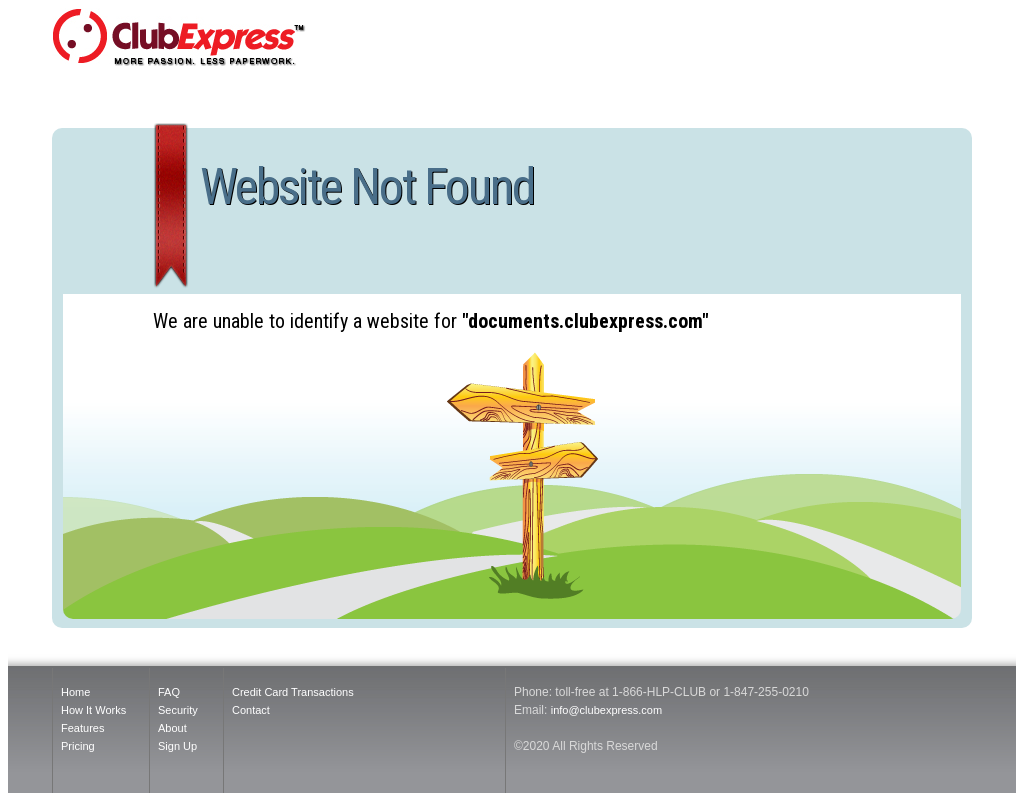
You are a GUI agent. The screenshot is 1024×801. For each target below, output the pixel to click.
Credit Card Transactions (293, 692)
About (172, 728)
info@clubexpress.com (606, 710)
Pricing (78, 746)
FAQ (169, 692)
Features (82, 728)
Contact (251, 710)
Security (178, 710)
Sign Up (177, 746)
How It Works (93, 710)
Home (75, 692)
